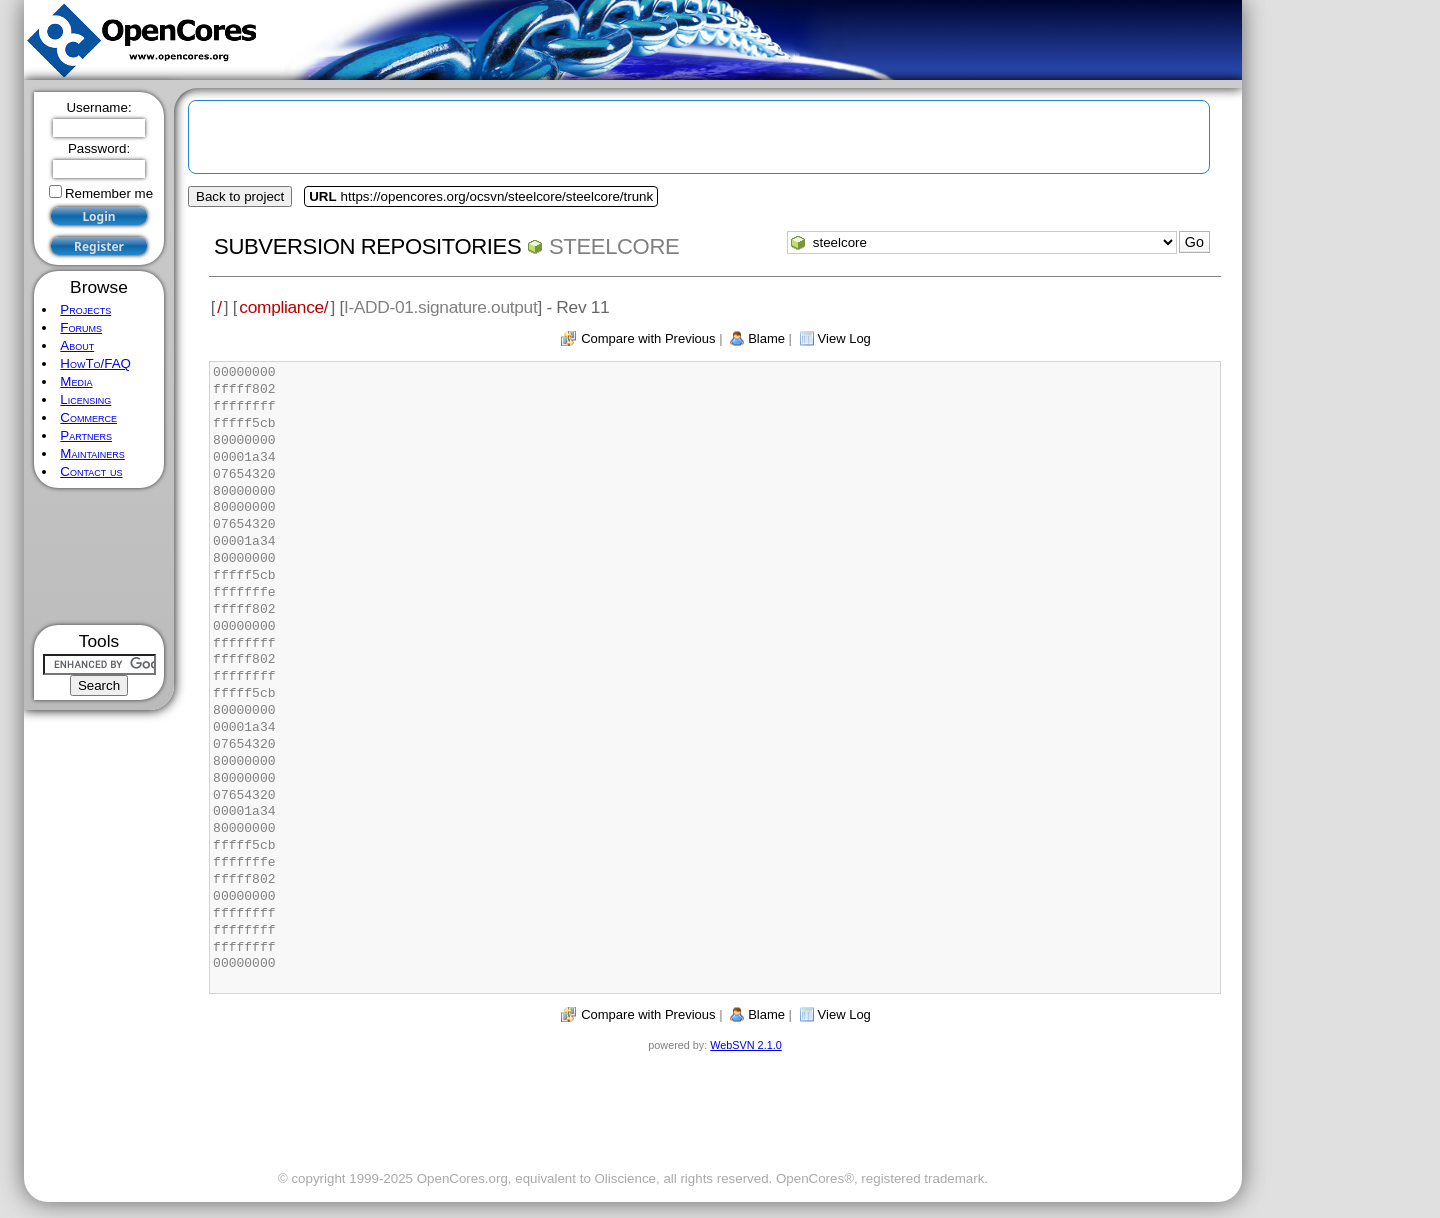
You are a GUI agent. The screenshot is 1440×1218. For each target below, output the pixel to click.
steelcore (614, 246)
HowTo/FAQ (95, 363)
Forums (81, 327)
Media (76, 381)
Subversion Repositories (367, 246)
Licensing (85, 399)
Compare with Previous (648, 338)
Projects (85, 309)
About (77, 345)
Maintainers (92, 453)
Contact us (91, 471)
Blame (766, 338)
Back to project (240, 196)
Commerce (88, 417)
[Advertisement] (99, 556)
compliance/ (283, 307)
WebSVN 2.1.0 (745, 1045)
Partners (86, 435)
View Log (844, 338)
